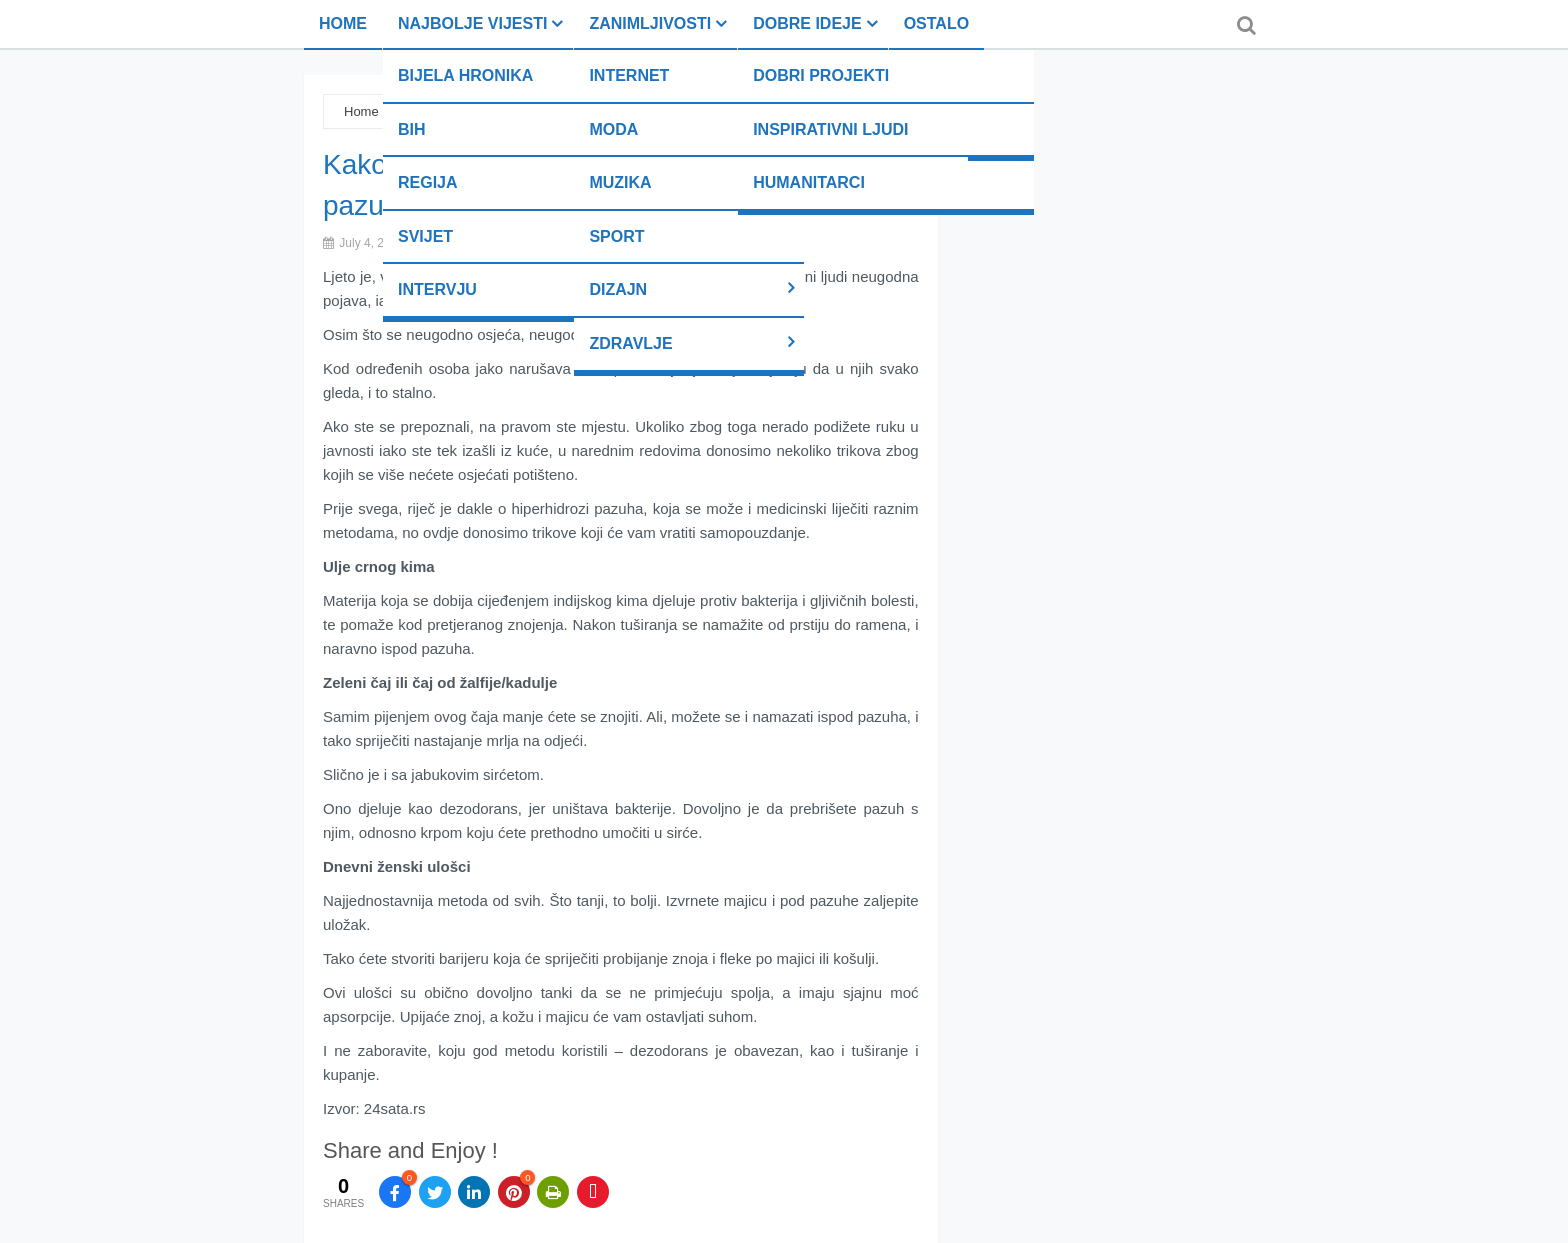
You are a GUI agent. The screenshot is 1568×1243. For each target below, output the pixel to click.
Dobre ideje (807, 23)
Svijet (425, 236)
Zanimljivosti (650, 23)
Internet (629, 75)
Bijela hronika (465, 75)
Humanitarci (809, 182)
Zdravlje (630, 343)
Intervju (437, 289)
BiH (412, 129)
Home (343, 23)
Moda (613, 129)
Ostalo (936, 23)
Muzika (620, 182)
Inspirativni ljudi (830, 129)
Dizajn (618, 289)
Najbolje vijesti (472, 23)
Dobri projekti (821, 75)
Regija (428, 182)
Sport (616, 236)
